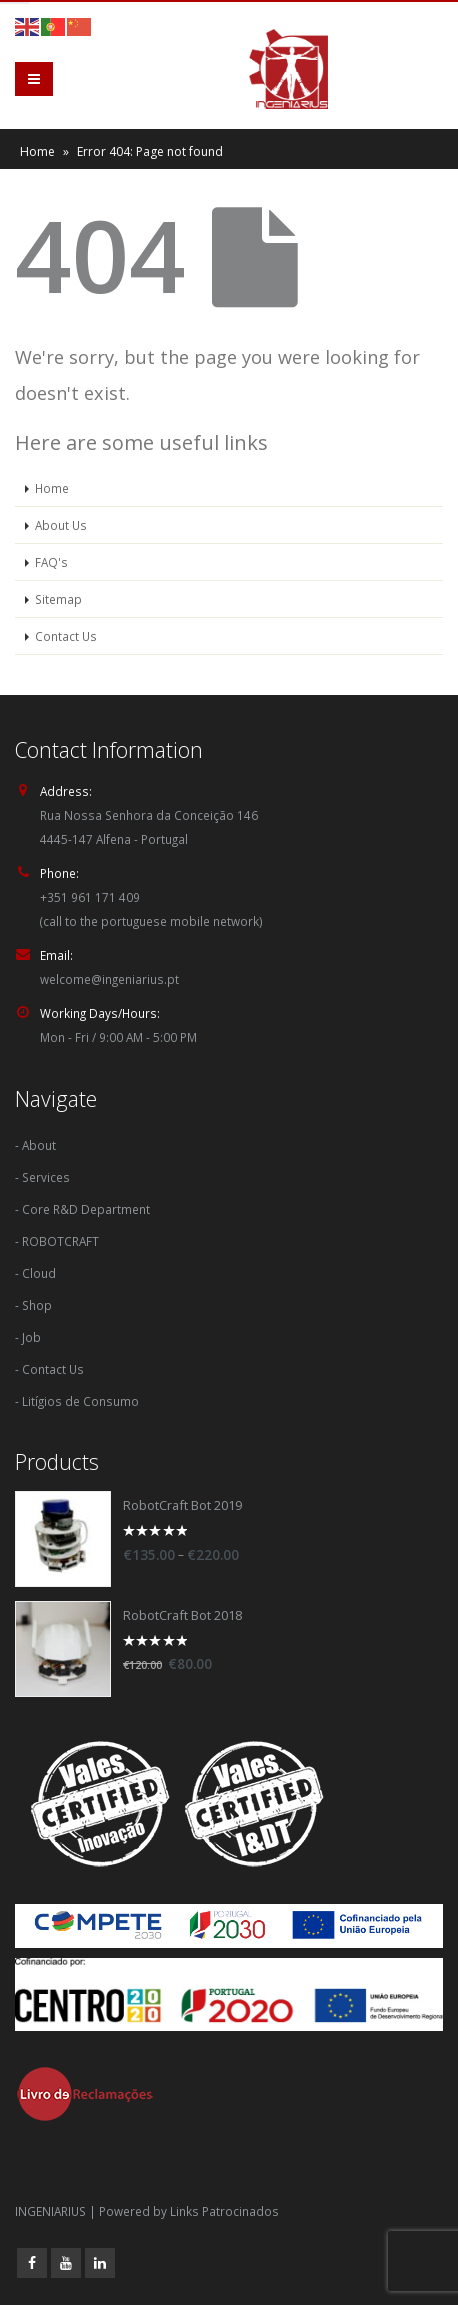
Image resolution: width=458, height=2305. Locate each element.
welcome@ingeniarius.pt (109, 979)
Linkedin (100, 2263)
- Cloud (35, 1273)
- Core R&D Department (82, 1209)
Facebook (32, 2263)
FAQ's (51, 562)
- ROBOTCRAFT (57, 1241)
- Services (42, 1177)
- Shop (33, 1305)
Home (37, 151)
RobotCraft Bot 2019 (182, 1505)
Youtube (66, 2263)
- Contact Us (49, 1369)
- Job (28, 1337)
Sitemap (58, 599)
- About (35, 1145)
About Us (61, 525)
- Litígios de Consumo (77, 1401)
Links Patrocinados (224, 2211)
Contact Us (66, 636)
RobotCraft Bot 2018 (182, 1615)
